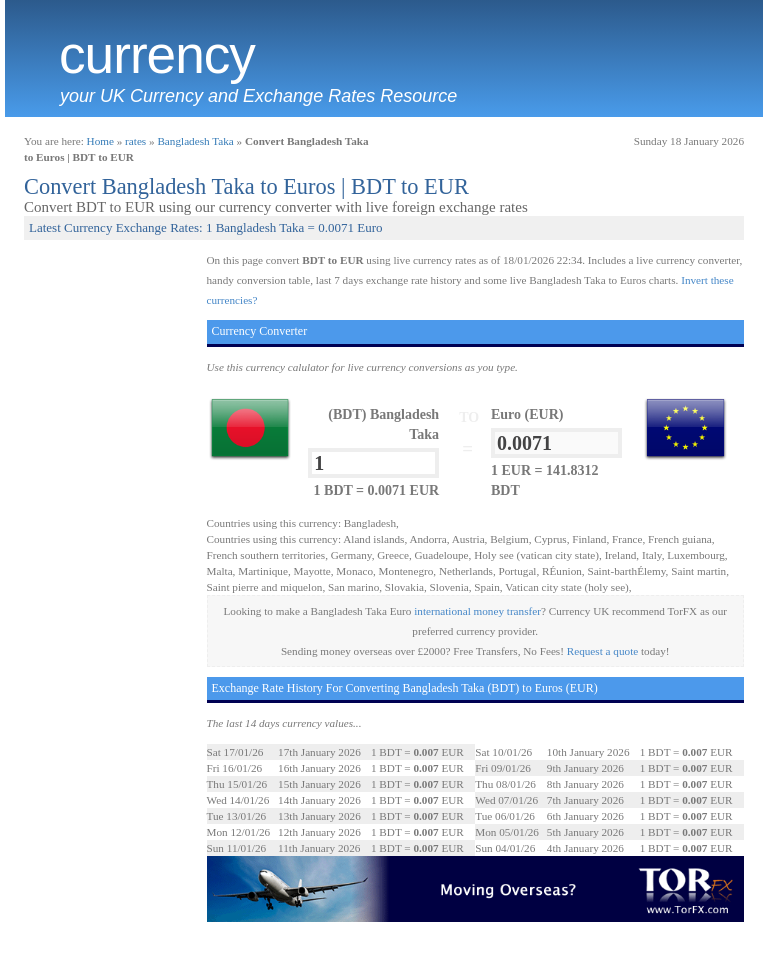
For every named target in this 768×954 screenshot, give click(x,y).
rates (135, 141)
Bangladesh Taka (195, 141)
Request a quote (602, 651)
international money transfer (477, 611)
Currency (157, 55)
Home (100, 141)
